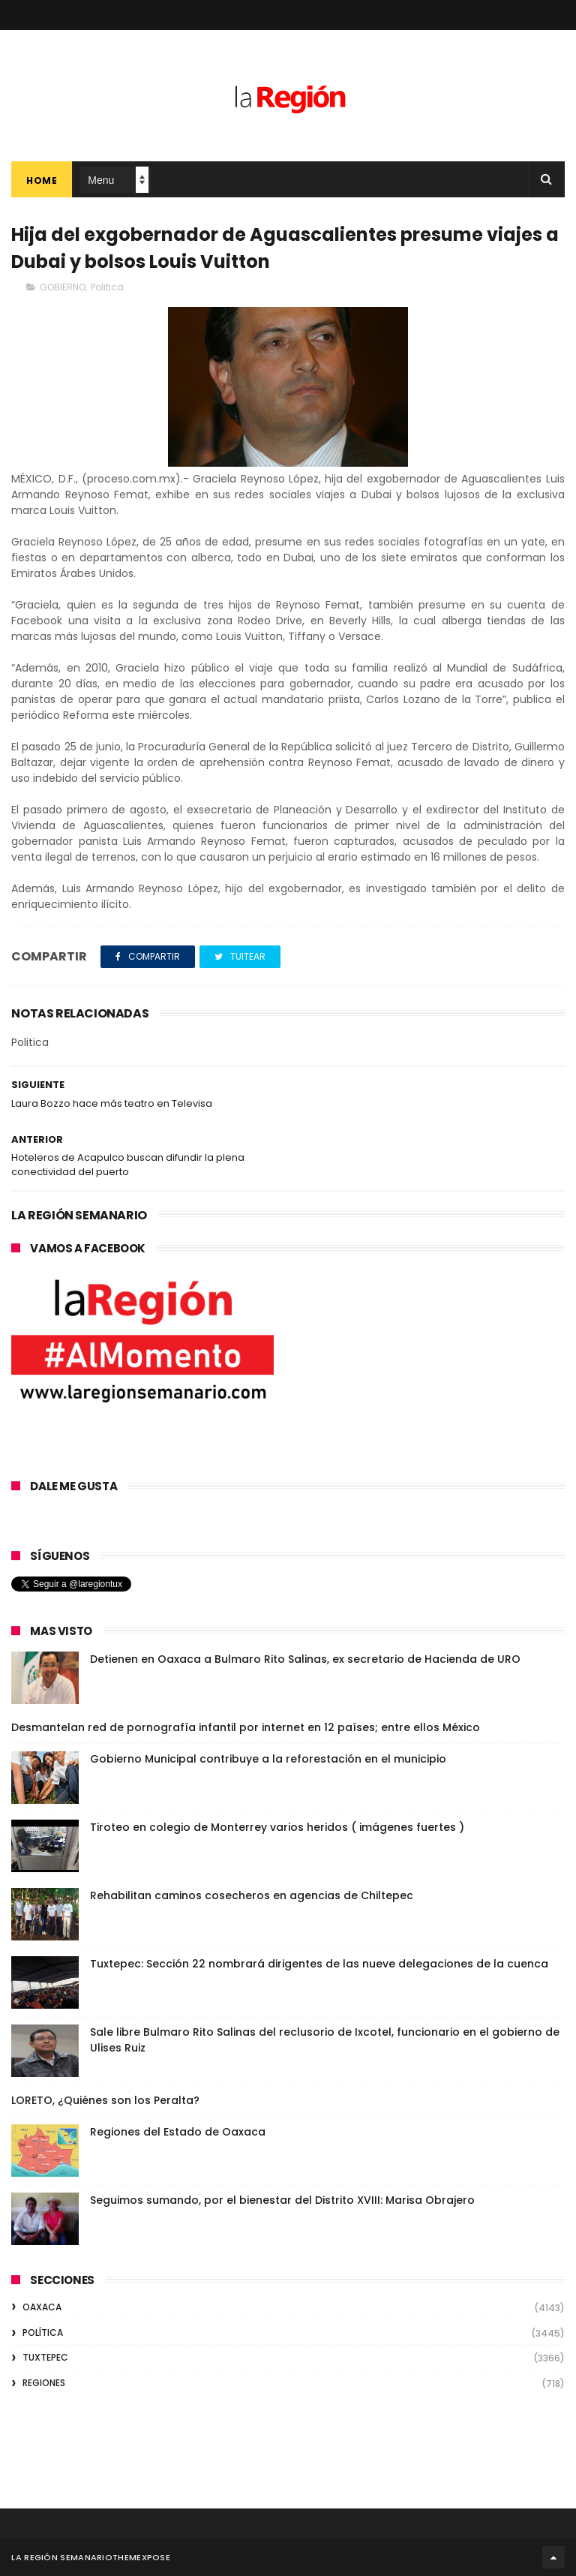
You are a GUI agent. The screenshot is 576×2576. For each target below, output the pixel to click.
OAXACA (42, 2307)
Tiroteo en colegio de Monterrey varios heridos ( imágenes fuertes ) (277, 1827)
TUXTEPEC (45, 2357)
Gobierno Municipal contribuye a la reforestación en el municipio (268, 1758)
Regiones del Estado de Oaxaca (178, 2131)
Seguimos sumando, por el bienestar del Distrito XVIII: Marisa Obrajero (282, 2200)
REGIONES (43, 2382)
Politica (107, 287)
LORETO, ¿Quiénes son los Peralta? (105, 2100)
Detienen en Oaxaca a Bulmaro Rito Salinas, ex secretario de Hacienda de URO (305, 1659)
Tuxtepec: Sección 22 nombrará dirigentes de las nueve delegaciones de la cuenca (319, 1963)
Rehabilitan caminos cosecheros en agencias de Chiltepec (251, 1895)
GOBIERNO (63, 287)
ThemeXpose (141, 2557)
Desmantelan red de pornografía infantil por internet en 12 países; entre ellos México (245, 1727)
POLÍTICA (42, 2332)
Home (41, 180)
